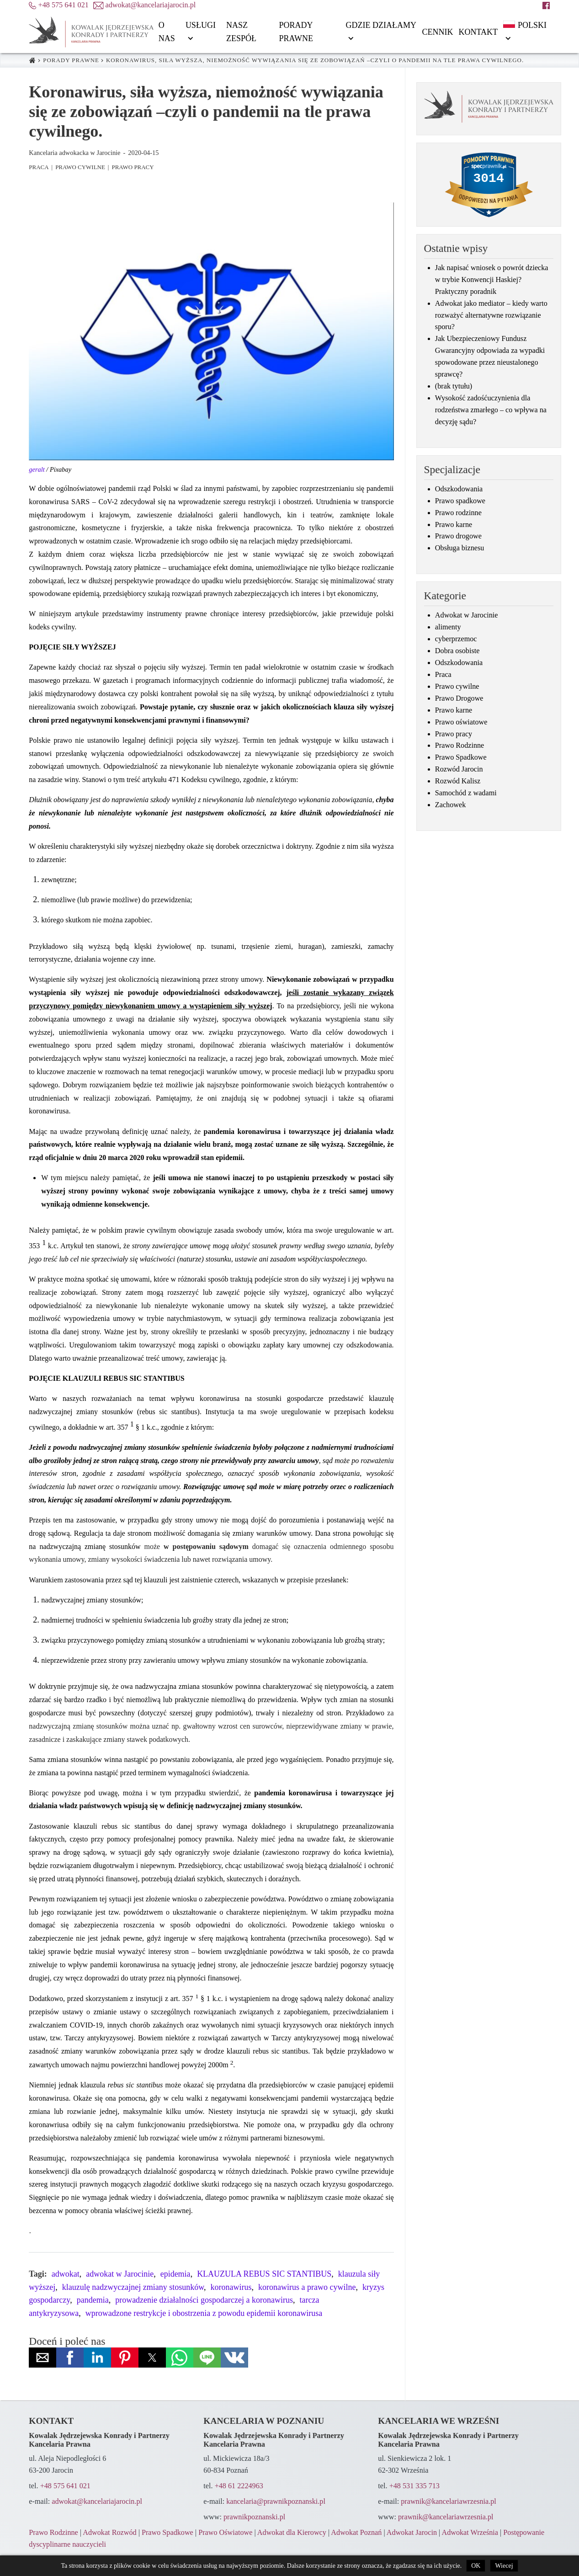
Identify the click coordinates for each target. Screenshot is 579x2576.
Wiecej (504, 2565)
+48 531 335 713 (414, 2486)
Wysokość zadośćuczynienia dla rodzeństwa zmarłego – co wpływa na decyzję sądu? (491, 410)
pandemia (93, 2300)
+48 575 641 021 (65, 2486)
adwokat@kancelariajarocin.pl (97, 2501)
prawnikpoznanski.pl (254, 2517)
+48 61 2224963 (239, 2486)
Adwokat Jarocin (412, 2532)
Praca (38, 167)
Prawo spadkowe (460, 501)
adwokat (66, 2273)
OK (475, 2565)
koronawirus (231, 2287)
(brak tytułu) (453, 386)
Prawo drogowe (458, 536)
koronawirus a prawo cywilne (307, 2287)
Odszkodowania (459, 489)
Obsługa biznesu (459, 548)
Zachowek (450, 805)
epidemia (175, 2273)
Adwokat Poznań (356, 2532)
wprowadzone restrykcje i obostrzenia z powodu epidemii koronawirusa (203, 2313)
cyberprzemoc (456, 639)
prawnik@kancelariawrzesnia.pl (448, 2501)
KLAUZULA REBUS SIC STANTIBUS (264, 2273)
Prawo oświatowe (461, 722)
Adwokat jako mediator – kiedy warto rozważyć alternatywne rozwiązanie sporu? (491, 315)
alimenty (448, 627)
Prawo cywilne (80, 167)
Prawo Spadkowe (461, 757)
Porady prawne (71, 60)
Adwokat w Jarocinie (466, 615)
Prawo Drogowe (459, 698)
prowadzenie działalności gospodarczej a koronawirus (204, 2300)
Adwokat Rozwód (109, 2532)
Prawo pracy (133, 167)
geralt (36, 469)
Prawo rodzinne (458, 513)
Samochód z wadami (466, 793)
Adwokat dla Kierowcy (291, 2532)
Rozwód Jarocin (459, 769)
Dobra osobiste (457, 651)
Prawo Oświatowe (225, 2532)
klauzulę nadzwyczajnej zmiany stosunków (133, 2287)
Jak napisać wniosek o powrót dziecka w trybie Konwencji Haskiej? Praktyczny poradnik (491, 280)
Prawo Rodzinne (459, 745)
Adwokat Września (469, 2532)
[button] (42, 2357)
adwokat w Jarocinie (120, 2273)
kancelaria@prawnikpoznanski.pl (275, 2501)
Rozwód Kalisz (457, 781)
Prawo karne (453, 525)
